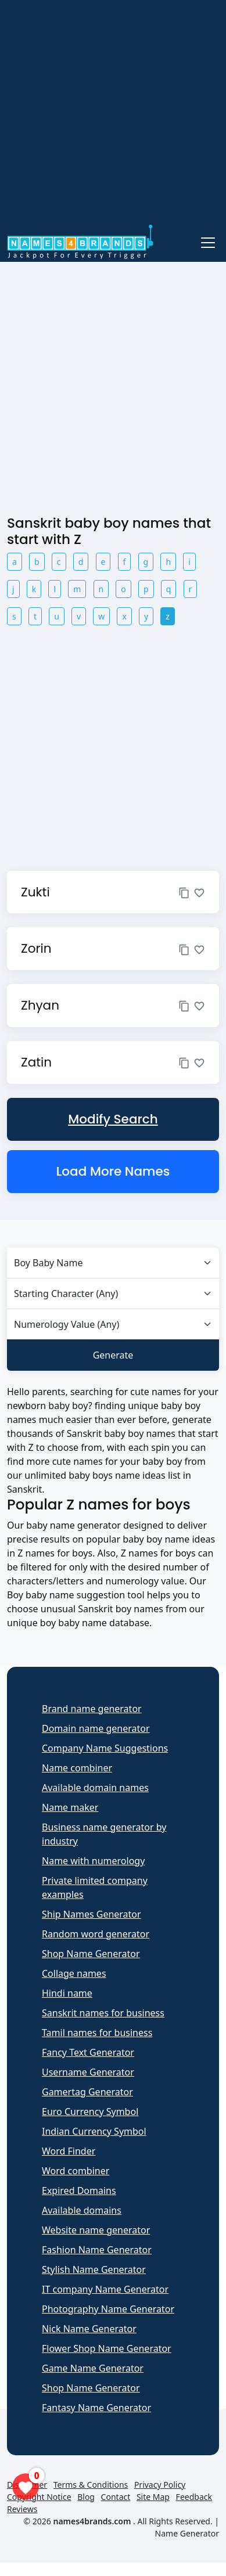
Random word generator (95, 1934)
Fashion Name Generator (97, 2249)
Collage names (74, 1973)
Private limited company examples (95, 1887)
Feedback (194, 2496)
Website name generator (96, 2230)
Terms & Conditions (90, 2484)
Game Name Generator (93, 2368)
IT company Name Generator (105, 2289)
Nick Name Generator (89, 2328)
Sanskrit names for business (103, 2012)
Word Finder (68, 2151)
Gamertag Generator (87, 2091)
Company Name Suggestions (105, 1748)
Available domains (81, 2210)
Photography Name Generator (108, 2309)
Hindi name (67, 1993)
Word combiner (75, 2170)
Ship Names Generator (91, 1914)
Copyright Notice (39, 2496)
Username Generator (88, 2072)
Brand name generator (92, 1708)
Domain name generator (96, 1728)
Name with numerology (93, 1860)
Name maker (70, 1807)
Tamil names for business (97, 2032)
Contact (116, 2496)
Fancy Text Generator (88, 2052)
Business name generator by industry (104, 1834)
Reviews (22, 2508)
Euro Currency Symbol (90, 2111)
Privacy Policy (159, 2484)
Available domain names (95, 1787)
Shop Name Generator (91, 1953)
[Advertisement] (109, 113)
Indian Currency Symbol (94, 2131)
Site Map (153, 2496)
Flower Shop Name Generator (106, 2348)
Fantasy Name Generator (96, 2407)
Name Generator (187, 2533)
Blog (86, 2496)
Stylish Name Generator (94, 2269)
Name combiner (77, 1767)
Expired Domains (79, 2190)
